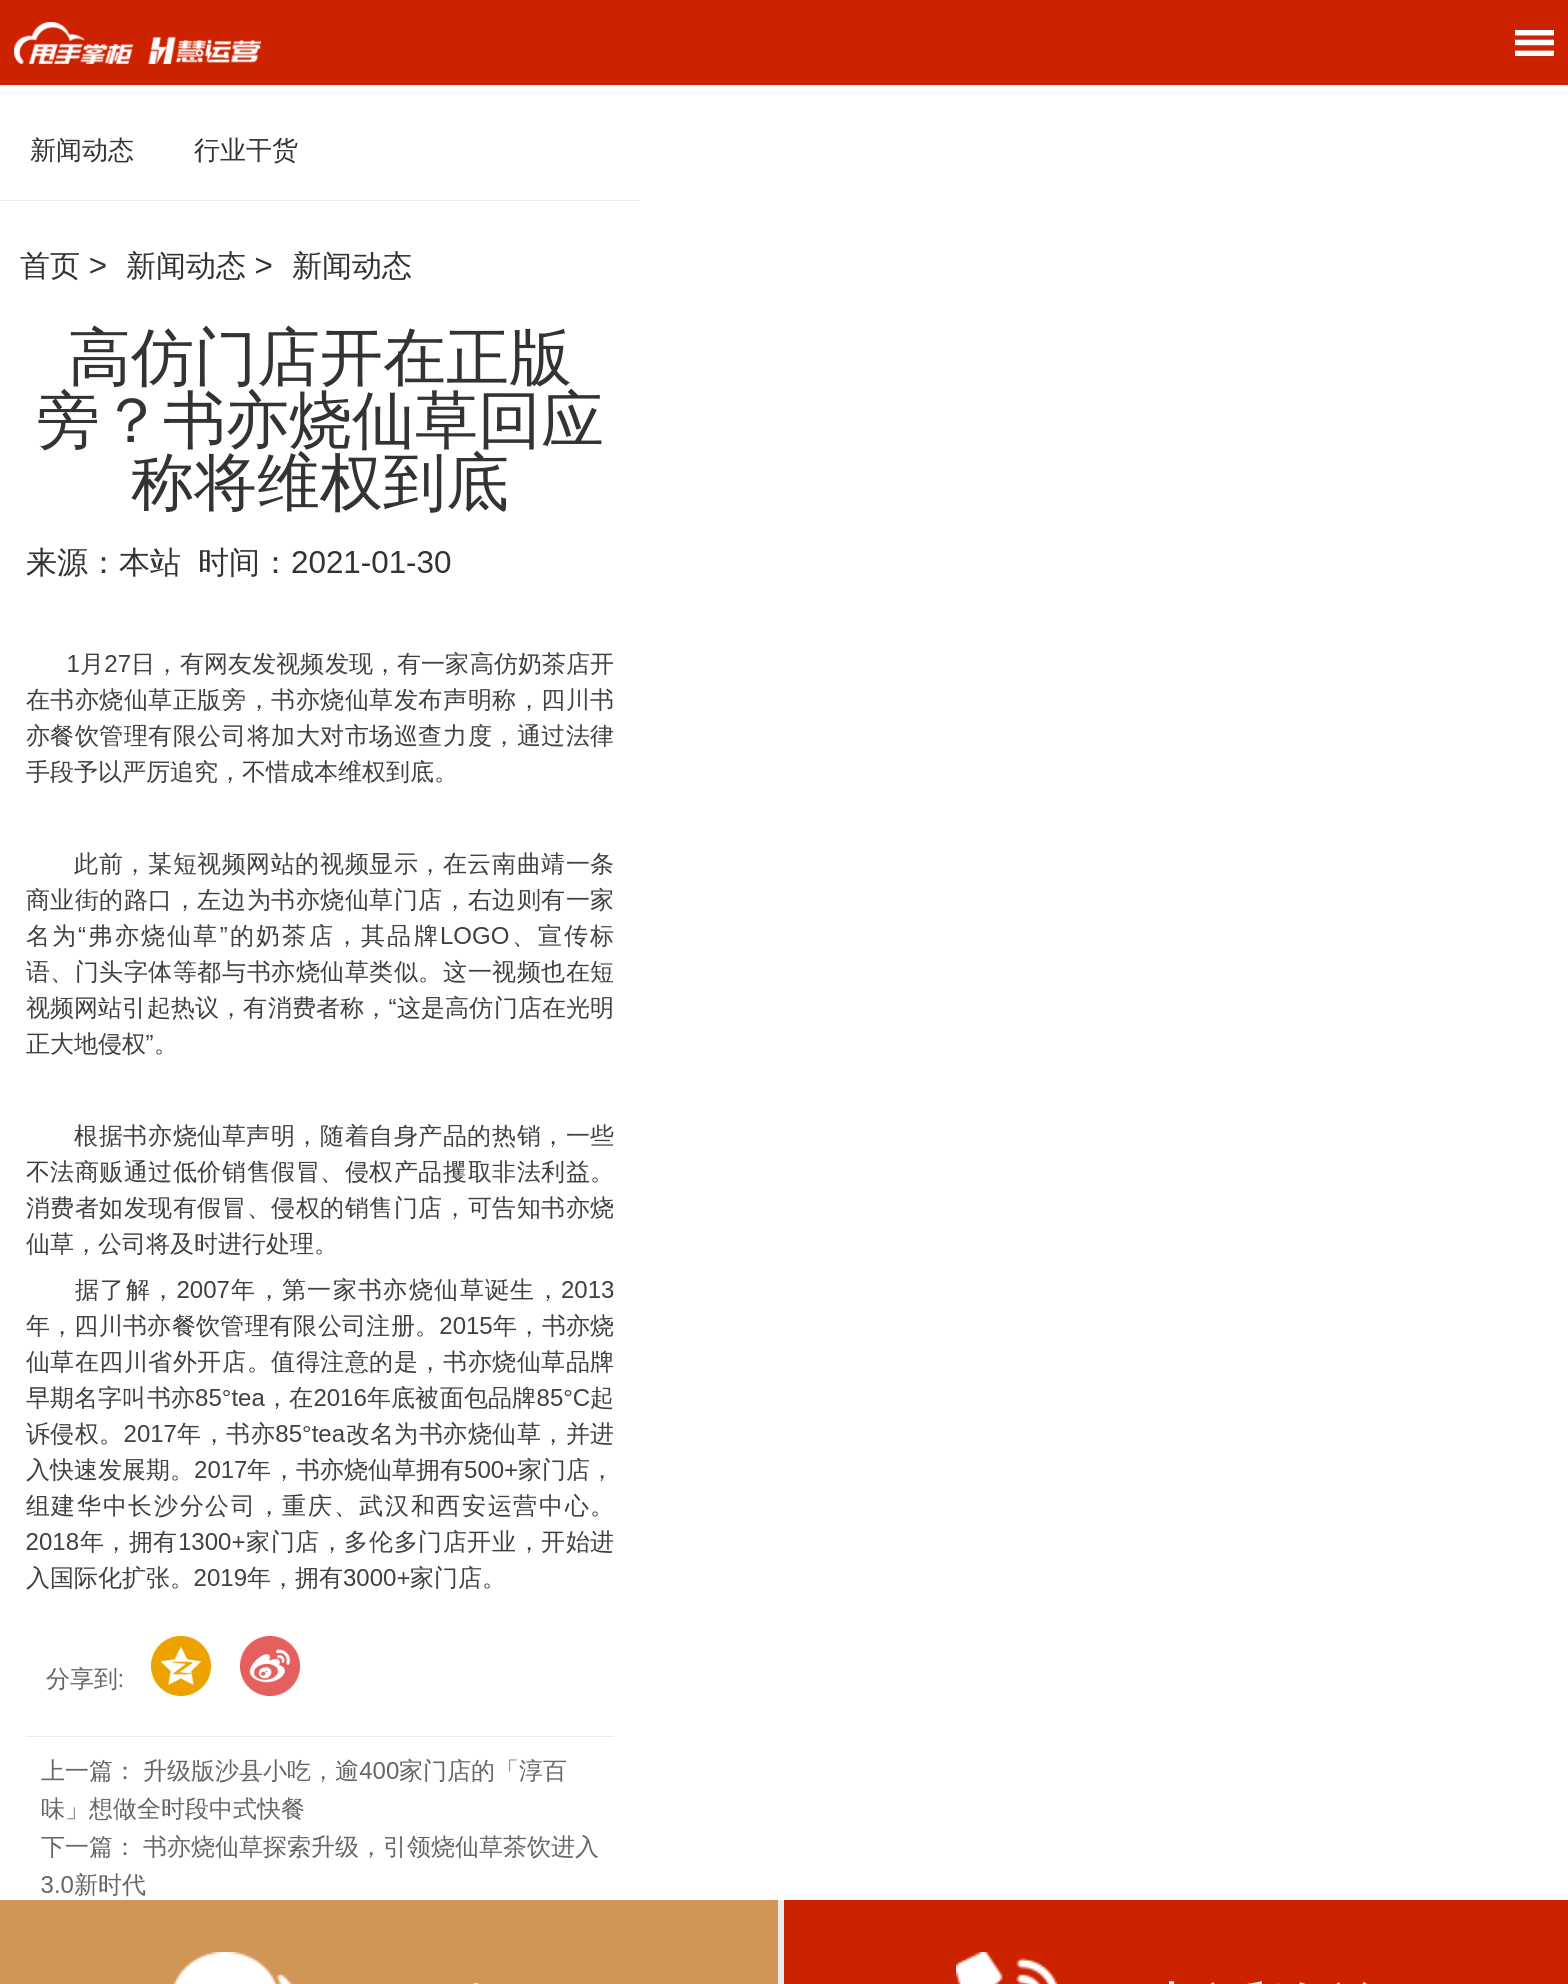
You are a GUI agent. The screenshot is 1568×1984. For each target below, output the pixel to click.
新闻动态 (82, 150)
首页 (50, 265)
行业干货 (246, 150)
